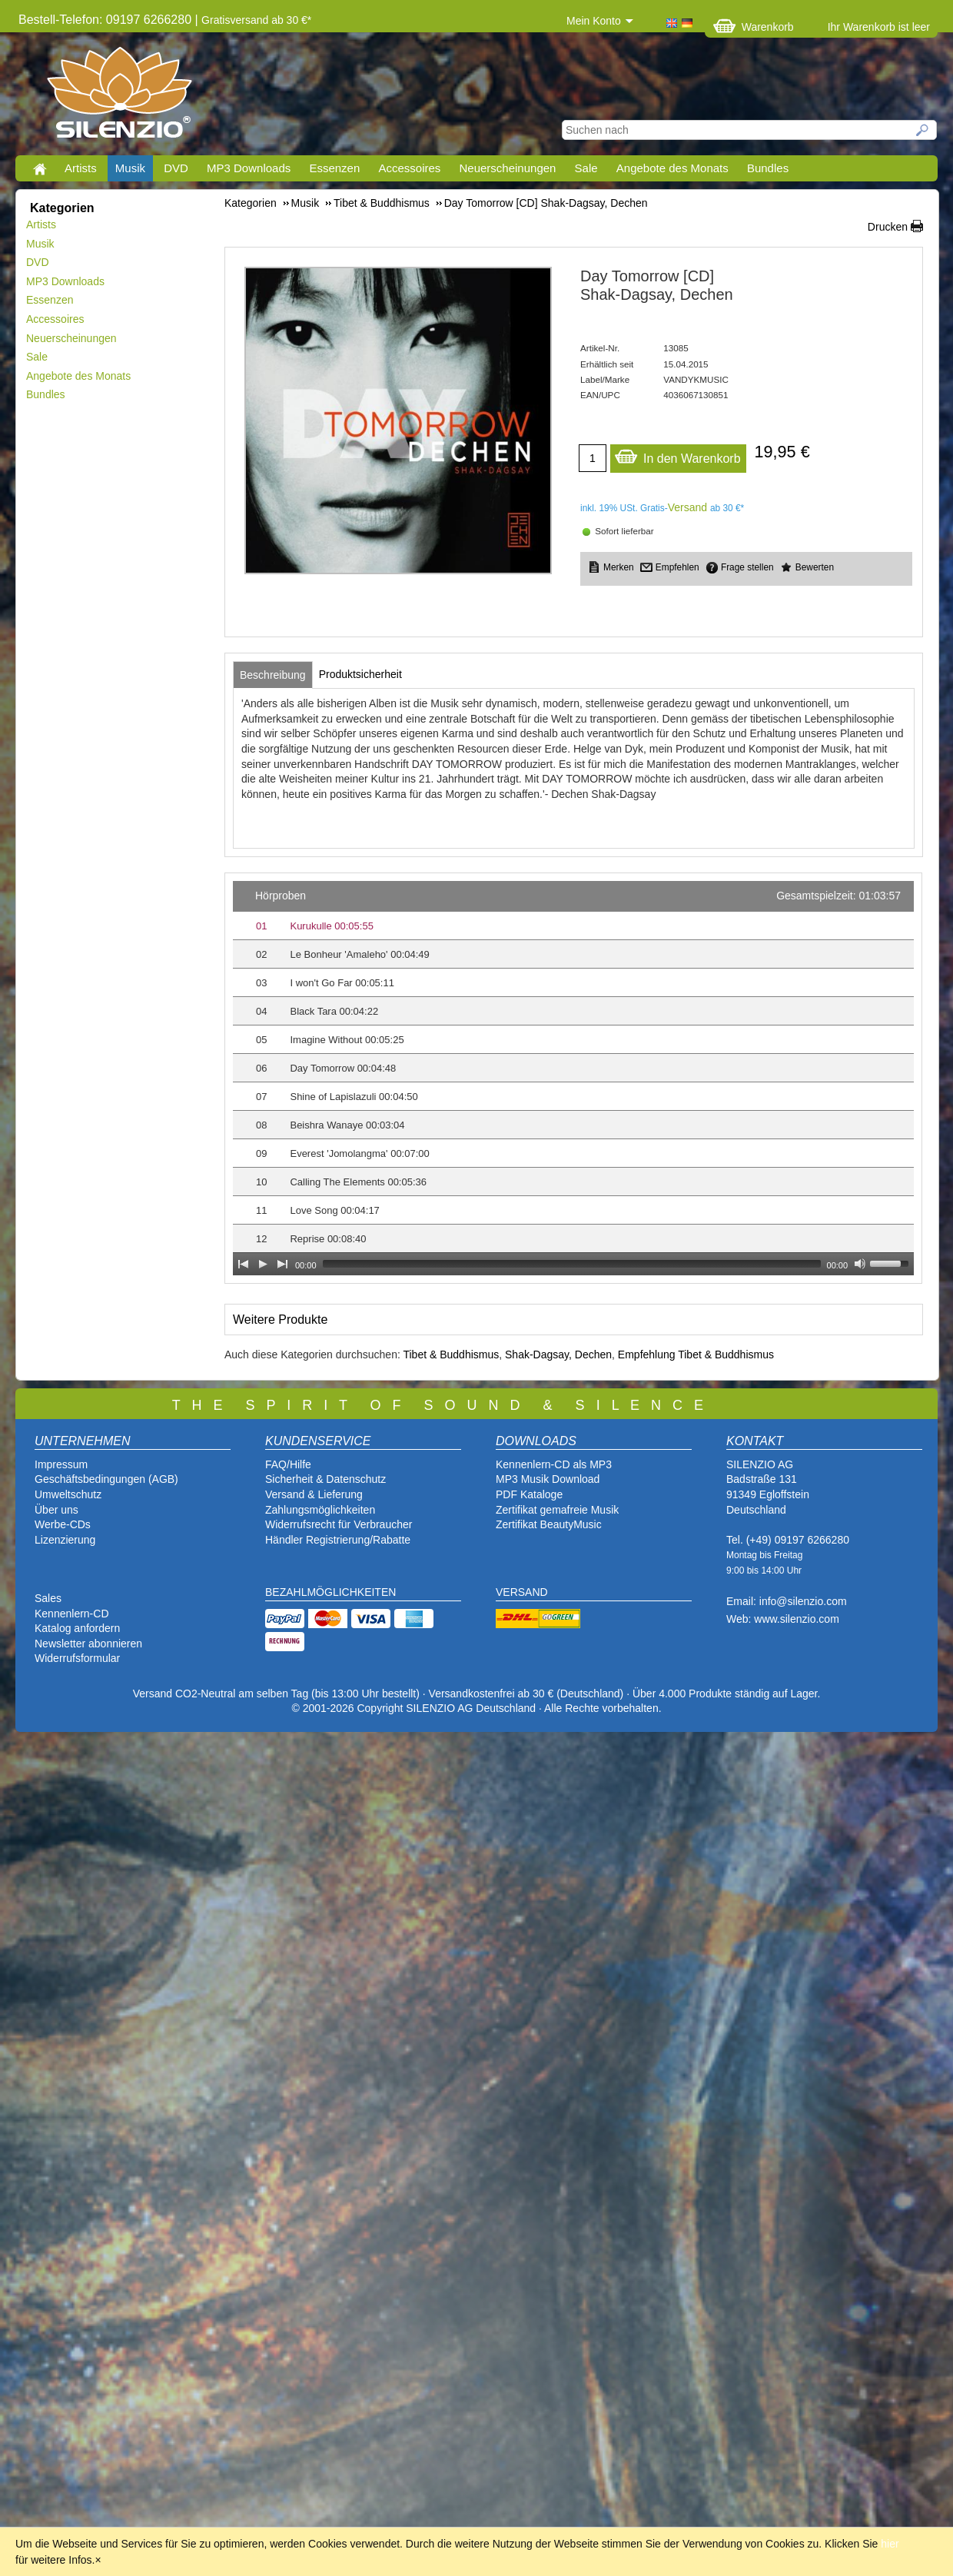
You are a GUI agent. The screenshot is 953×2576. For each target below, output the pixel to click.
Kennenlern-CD (72, 1613)
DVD (176, 168)
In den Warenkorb (677, 454)
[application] (573, 1078)
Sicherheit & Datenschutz (325, 1479)
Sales (48, 1598)
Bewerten (814, 567)
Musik (130, 168)
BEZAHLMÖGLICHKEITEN (330, 1592)
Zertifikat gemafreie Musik (557, 1510)
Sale (586, 168)
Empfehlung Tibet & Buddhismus (696, 1354)
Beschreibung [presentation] (273, 675)
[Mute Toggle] (860, 1264)
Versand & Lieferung (314, 1494)
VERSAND (522, 1592)
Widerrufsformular (77, 1658)
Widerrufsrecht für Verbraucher (338, 1524)
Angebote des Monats (672, 168)
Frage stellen (747, 567)
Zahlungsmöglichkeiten (320, 1510)
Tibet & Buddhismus (451, 1354)
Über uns (56, 1510)
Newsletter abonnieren (88, 1643)
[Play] (263, 1264)
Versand (687, 507)
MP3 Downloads (249, 168)
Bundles (768, 168)
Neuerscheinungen (508, 168)
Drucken (888, 227)
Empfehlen (677, 567)
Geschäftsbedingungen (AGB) (106, 1479)
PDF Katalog (526, 1494)
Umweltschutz (68, 1494)
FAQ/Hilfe (288, 1464)
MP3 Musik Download (547, 1479)
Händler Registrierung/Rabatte (337, 1540)
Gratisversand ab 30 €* (256, 20)
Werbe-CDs (63, 1524)
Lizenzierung (65, 1540)
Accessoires (409, 168)
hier (889, 2544)
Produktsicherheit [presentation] (360, 674)
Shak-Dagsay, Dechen (558, 1354)
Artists (81, 168)
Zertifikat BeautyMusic (549, 1524)
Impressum (61, 1464)
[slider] (572, 1264)
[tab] (273, 675)
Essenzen (334, 168)
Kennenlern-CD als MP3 (554, 1464)
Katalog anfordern (77, 1628)
